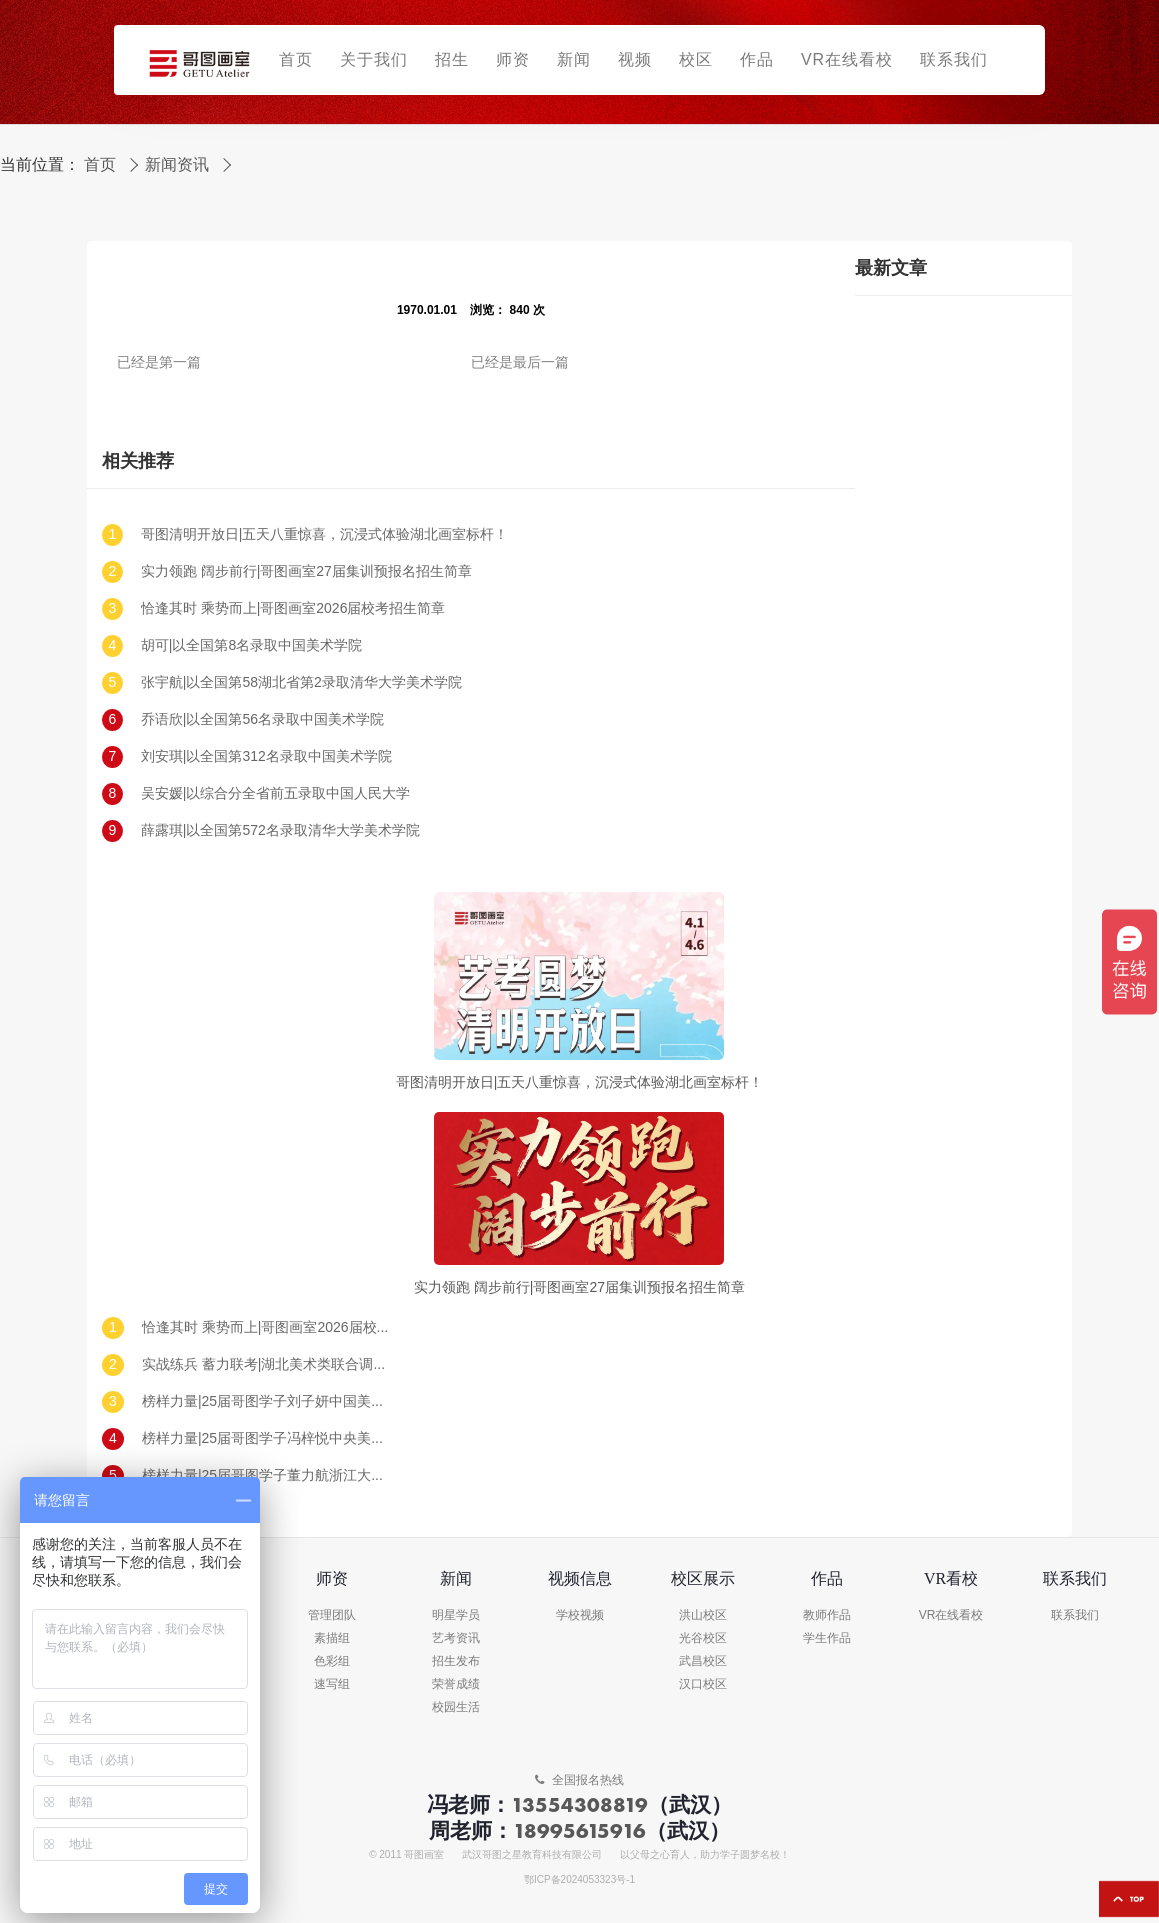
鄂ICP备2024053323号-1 (579, 1880)
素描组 (332, 1638)
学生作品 (827, 1638)
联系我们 (1075, 1615)
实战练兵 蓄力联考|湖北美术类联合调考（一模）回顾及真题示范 (267, 1364)
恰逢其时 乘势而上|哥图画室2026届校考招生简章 (293, 608)
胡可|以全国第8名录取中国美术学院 (251, 645)
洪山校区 (703, 1615)
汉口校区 (703, 1684)
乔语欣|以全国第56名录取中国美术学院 (262, 719)
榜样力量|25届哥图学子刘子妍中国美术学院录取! (267, 1401)
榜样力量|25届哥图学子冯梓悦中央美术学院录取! (267, 1438)
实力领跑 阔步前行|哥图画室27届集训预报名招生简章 (306, 571)
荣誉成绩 (456, 1684)
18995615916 (579, 1830)
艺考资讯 (456, 1638)
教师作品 (827, 1615)
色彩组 (332, 1661)
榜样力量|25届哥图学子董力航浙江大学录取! (267, 1475)
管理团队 (332, 1615)
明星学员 (456, 1615)
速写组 (332, 1684)
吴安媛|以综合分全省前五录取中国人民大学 (276, 793)
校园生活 (456, 1707)
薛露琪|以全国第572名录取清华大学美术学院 (280, 830)
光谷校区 (703, 1638)
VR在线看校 (951, 1615)
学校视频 (580, 1615)
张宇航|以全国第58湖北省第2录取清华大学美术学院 (301, 682)
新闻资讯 (177, 165)
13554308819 (579, 1804)
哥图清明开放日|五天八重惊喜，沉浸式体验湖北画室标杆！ (325, 534)
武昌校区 (703, 1661)
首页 (100, 165)
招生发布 (456, 1661)
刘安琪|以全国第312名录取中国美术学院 (266, 756)
